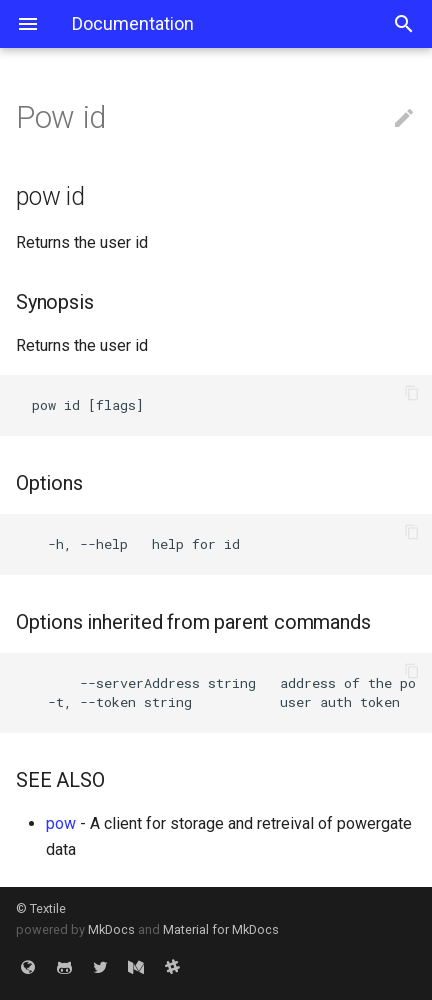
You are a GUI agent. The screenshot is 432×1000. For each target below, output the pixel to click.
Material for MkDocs (221, 929)
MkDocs (111, 929)
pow (61, 823)
